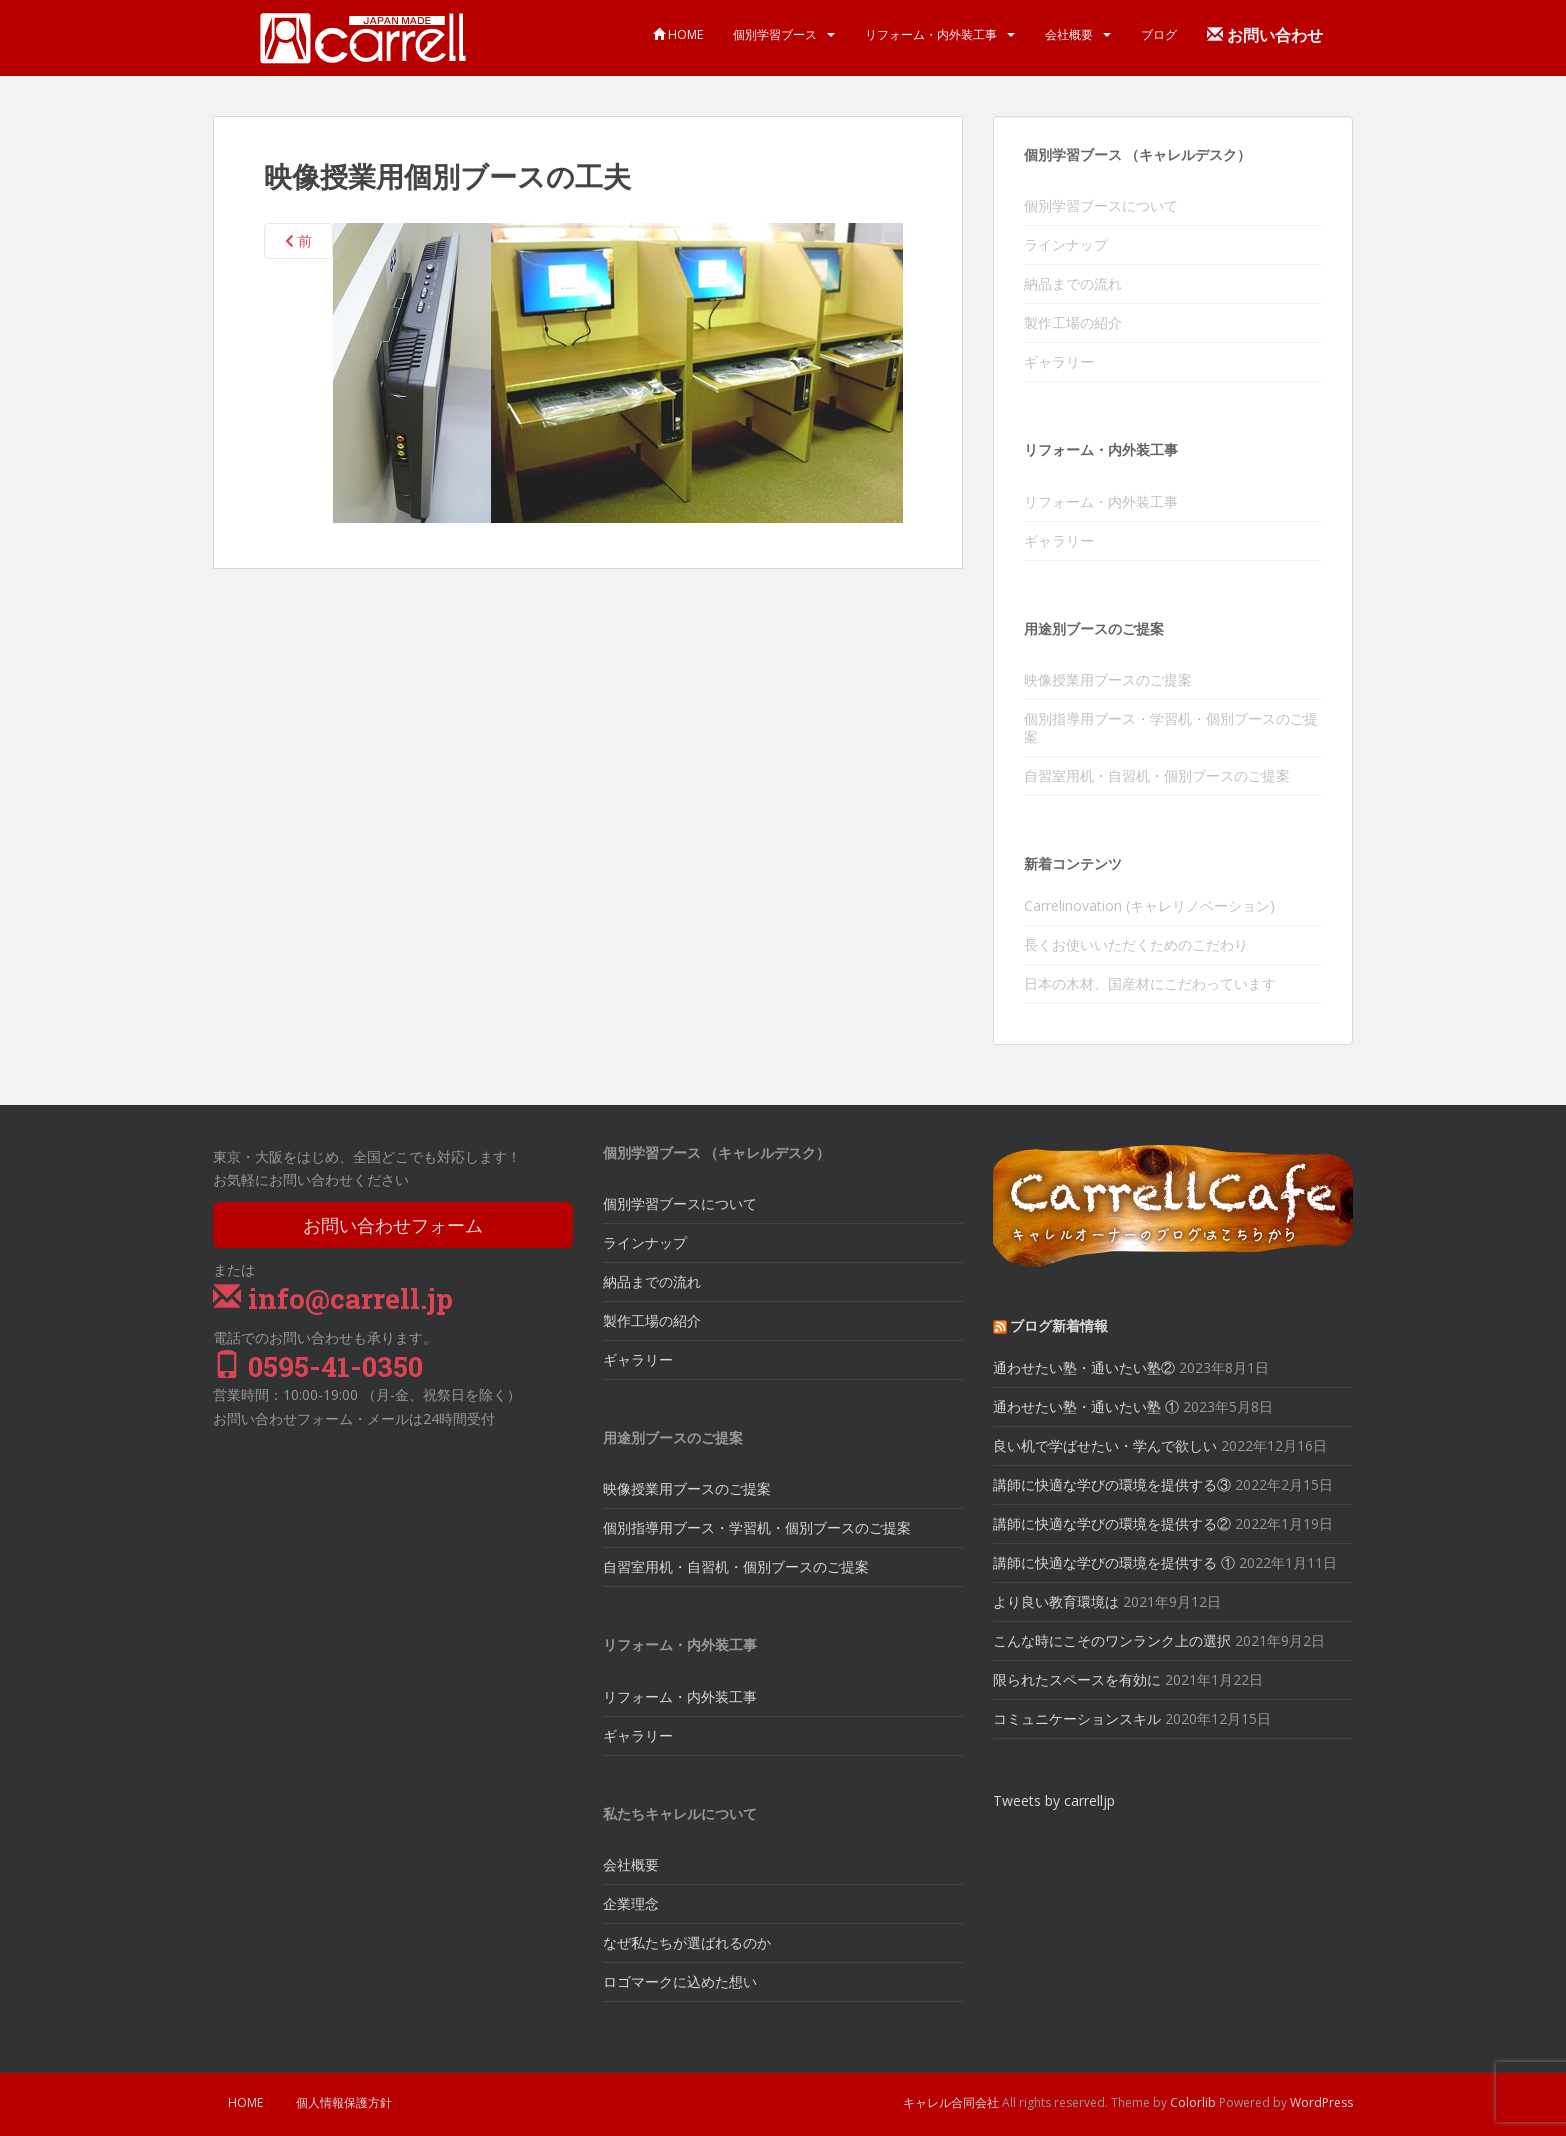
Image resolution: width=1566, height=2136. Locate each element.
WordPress (1321, 2102)
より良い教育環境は (1056, 1601)
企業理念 (631, 1903)
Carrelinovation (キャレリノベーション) (1149, 905)
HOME (678, 34)
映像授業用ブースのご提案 (1108, 679)
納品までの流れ (1073, 283)
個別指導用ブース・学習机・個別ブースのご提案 (1171, 727)
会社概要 (1069, 34)
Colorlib (1193, 2102)
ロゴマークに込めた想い (680, 1981)
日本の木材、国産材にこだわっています (1150, 983)
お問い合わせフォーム (393, 1225)
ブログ (1159, 34)
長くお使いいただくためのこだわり (1136, 944)
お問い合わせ (1265, 35)
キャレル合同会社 (951, 2102)
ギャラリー (1059, 361)
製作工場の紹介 (1073, 322)
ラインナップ (1066, 244)
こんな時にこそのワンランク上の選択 (1112, 1640)
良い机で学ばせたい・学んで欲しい (1105, 1445)
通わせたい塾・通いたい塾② (1084, 1367)
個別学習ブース (775, 34)
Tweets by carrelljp (1054, 1800)
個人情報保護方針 (344, 2102)
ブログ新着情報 (1059, 1325)
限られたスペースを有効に (1077, 1679)
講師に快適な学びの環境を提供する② (1112, 1523)
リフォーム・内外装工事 (931, 34)
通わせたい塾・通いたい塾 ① (1086, 1406)
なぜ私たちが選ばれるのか (687, 1942)
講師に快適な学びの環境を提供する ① (1114, 1562)
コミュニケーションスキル (1077, 1718)
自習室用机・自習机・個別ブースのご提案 (1157, 775)
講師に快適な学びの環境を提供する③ (1112, 1484)
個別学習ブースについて (1101, 205)
